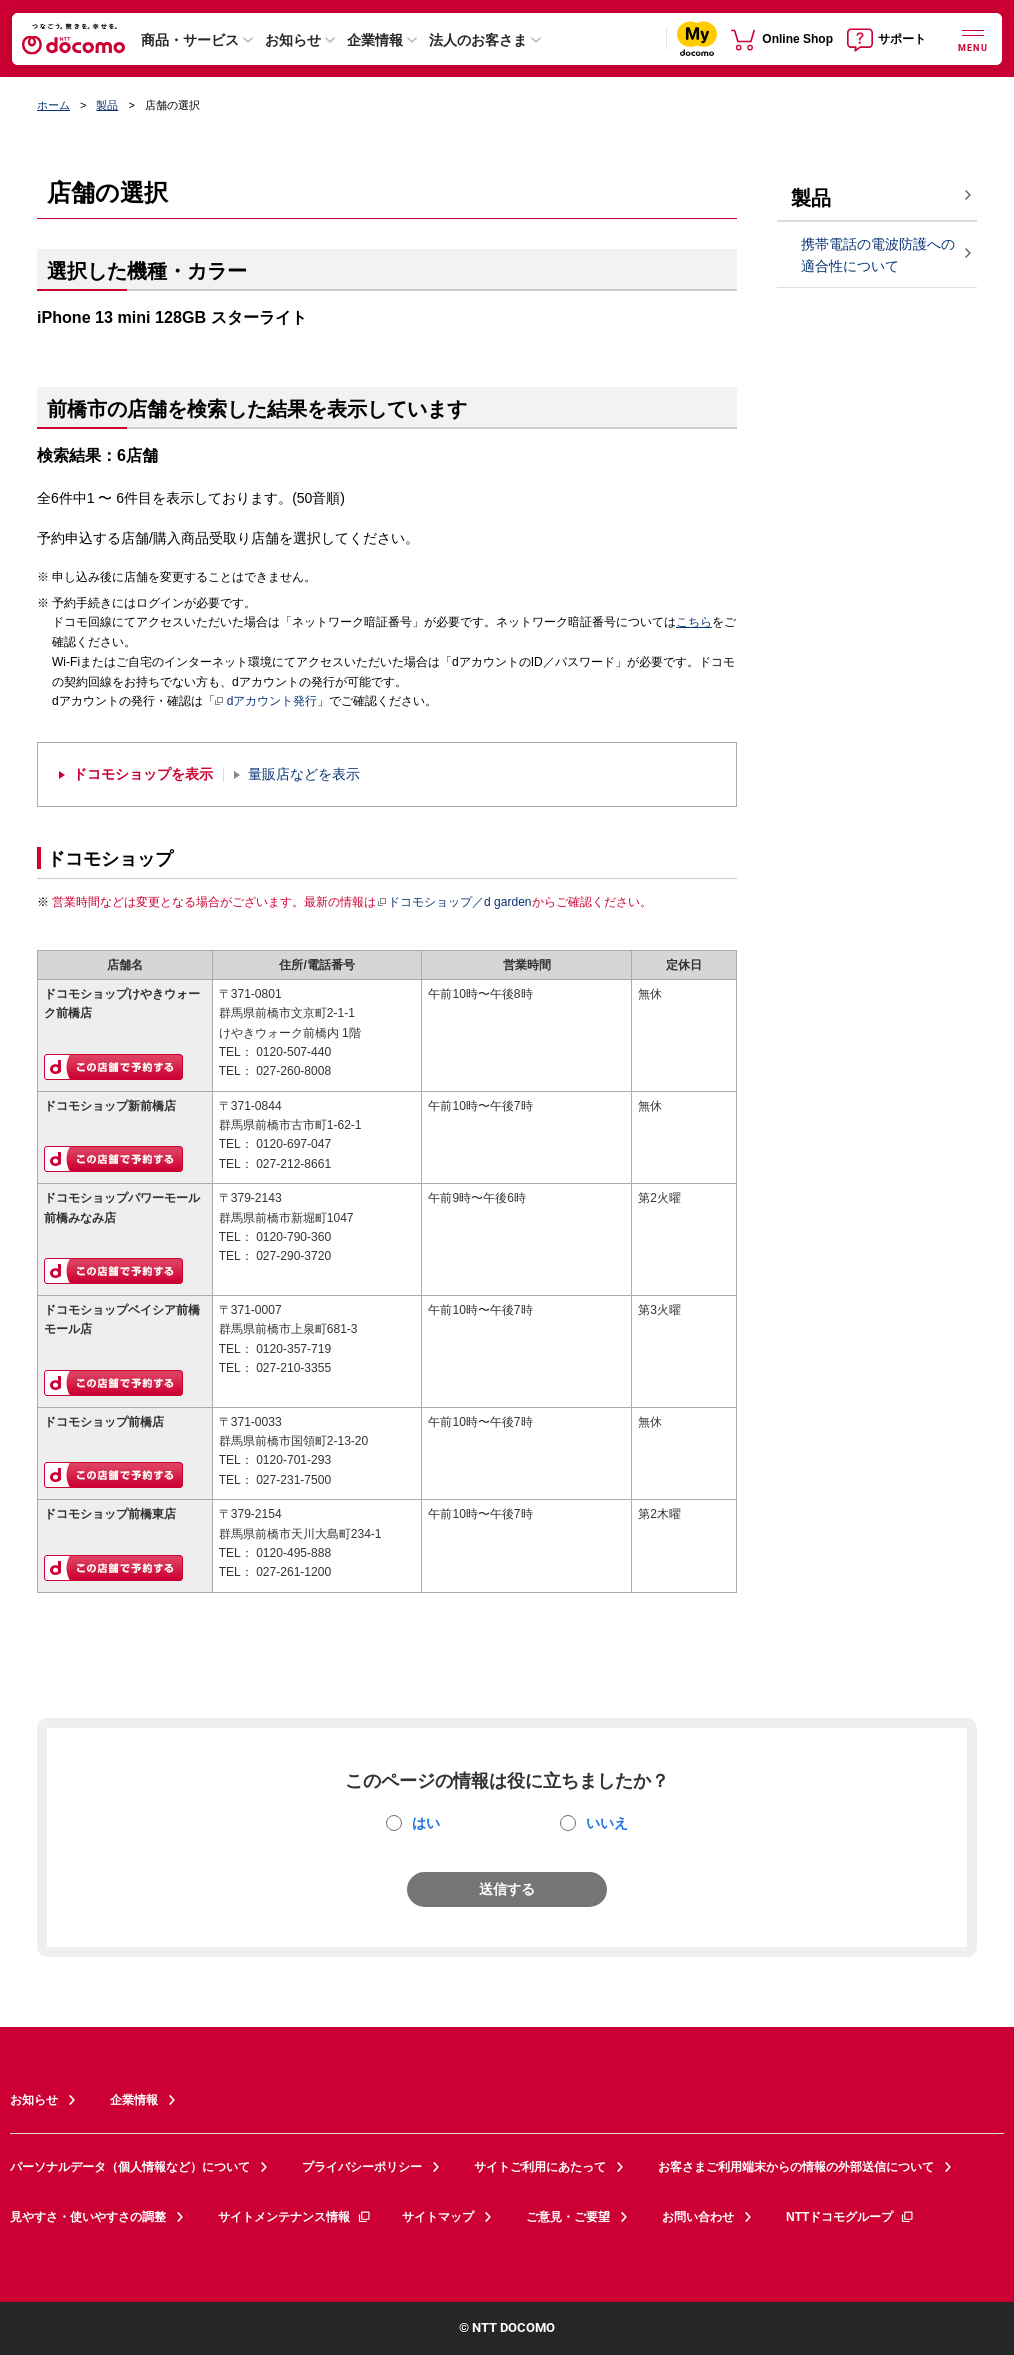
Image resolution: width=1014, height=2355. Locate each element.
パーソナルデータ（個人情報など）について (130, 2167)
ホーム (53, 105)
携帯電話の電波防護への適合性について (878, 255)
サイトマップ (438, 2217)
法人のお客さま (478, 40)
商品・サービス (190, 40)
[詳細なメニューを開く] (973, 38)
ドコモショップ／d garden (454, 902)
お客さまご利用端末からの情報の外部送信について (796, 2167)
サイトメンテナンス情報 (295, 2217)
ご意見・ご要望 (568, 2217)
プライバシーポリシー (362, 2167)
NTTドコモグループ (850, 2217)
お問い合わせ (698, 2217)
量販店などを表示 (304, 774)
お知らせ (293, 40)
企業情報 (375, 40)
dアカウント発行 (266, 702)
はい (426, 1823)
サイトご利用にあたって (540, 2167)
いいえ (607, 1823)
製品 (107, 105)
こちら (694, 622)
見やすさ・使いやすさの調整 (88, 2217)
